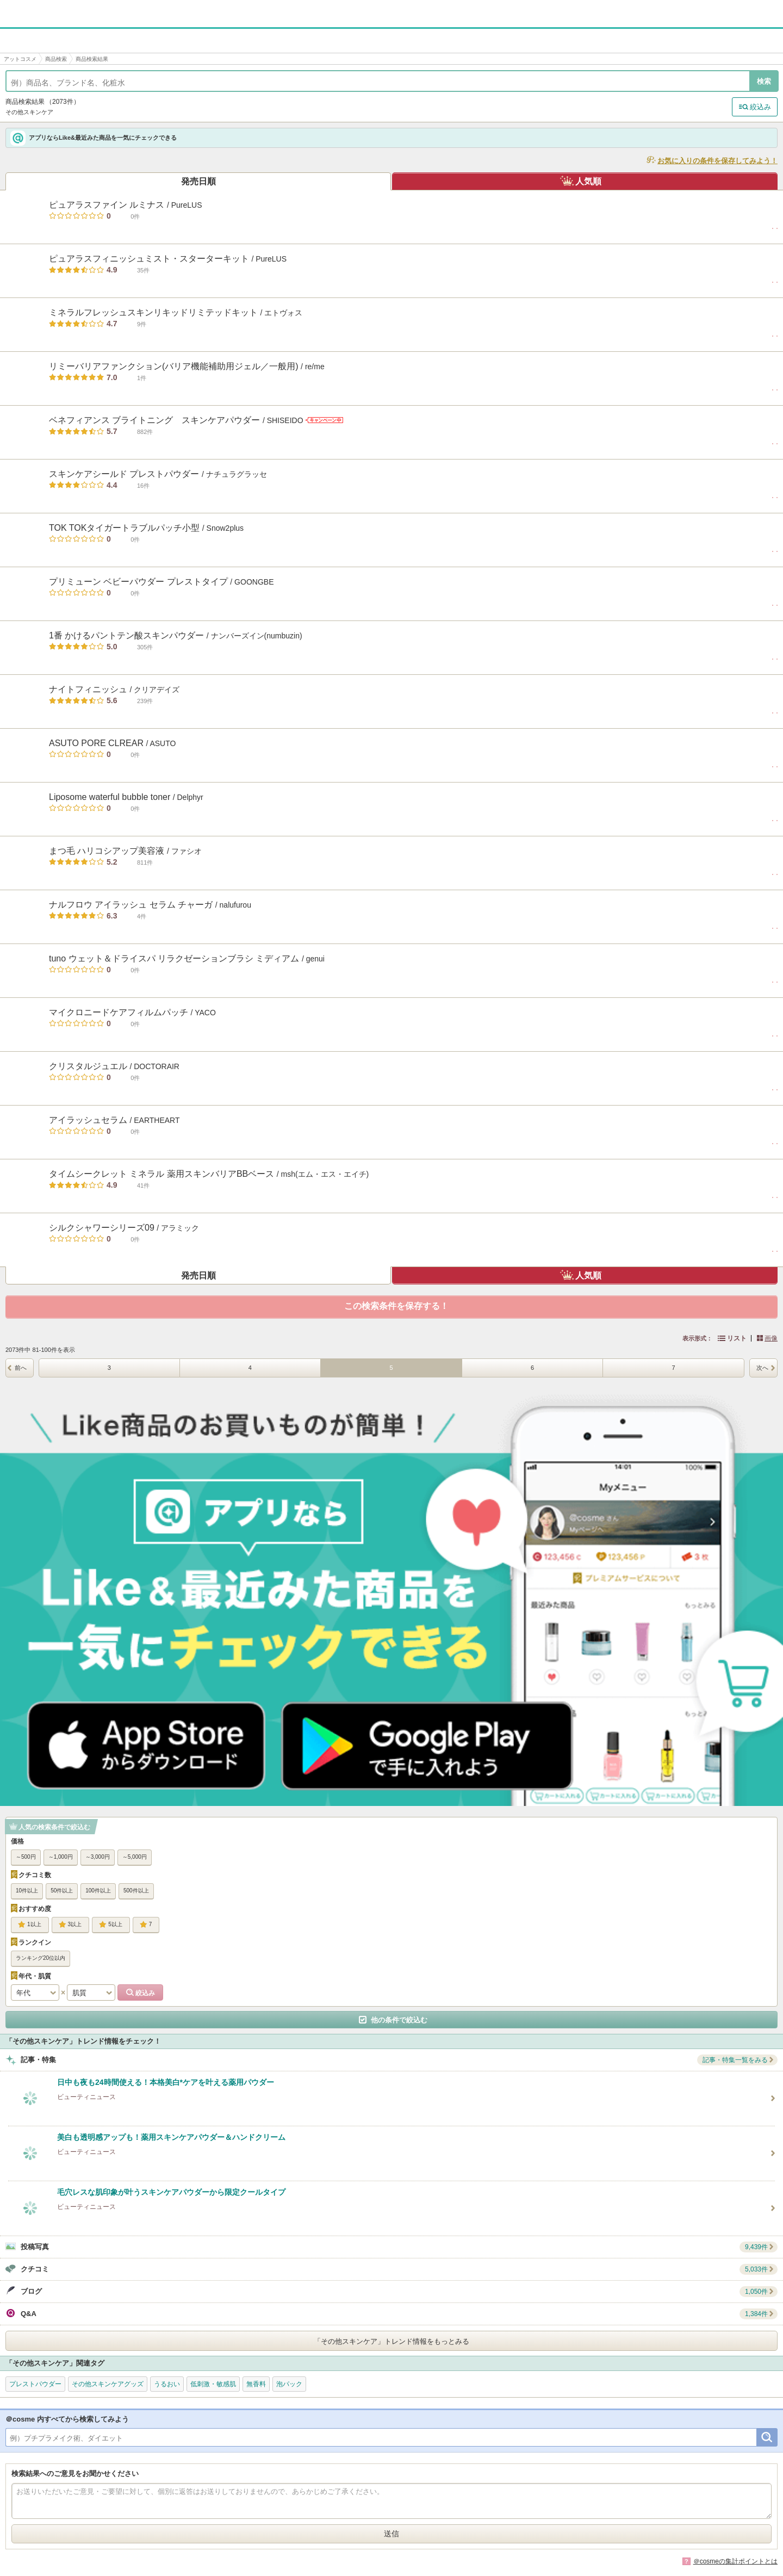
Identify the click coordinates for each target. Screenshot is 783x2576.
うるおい (167, 2384)
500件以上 (136, 1891)
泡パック (289, 2384)
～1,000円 (60, 1857)
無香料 (256, 2384)
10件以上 (27, 1891)
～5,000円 (134, 1857)
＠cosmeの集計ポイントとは (735, 2561)
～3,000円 (97, 1857)
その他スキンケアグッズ (108, 2384)
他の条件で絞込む (399, 2020)
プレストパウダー (35, 2384)
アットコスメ (20, 59)
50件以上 (62, 1891)
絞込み (760, 107)
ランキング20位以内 (40, 1958)
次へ (762, 1367)
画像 (771, 1338)
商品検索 (56, 59)
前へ (21, 1367)
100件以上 (98, 1891)
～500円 (26, 1857)
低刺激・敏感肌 (213, 2384)
